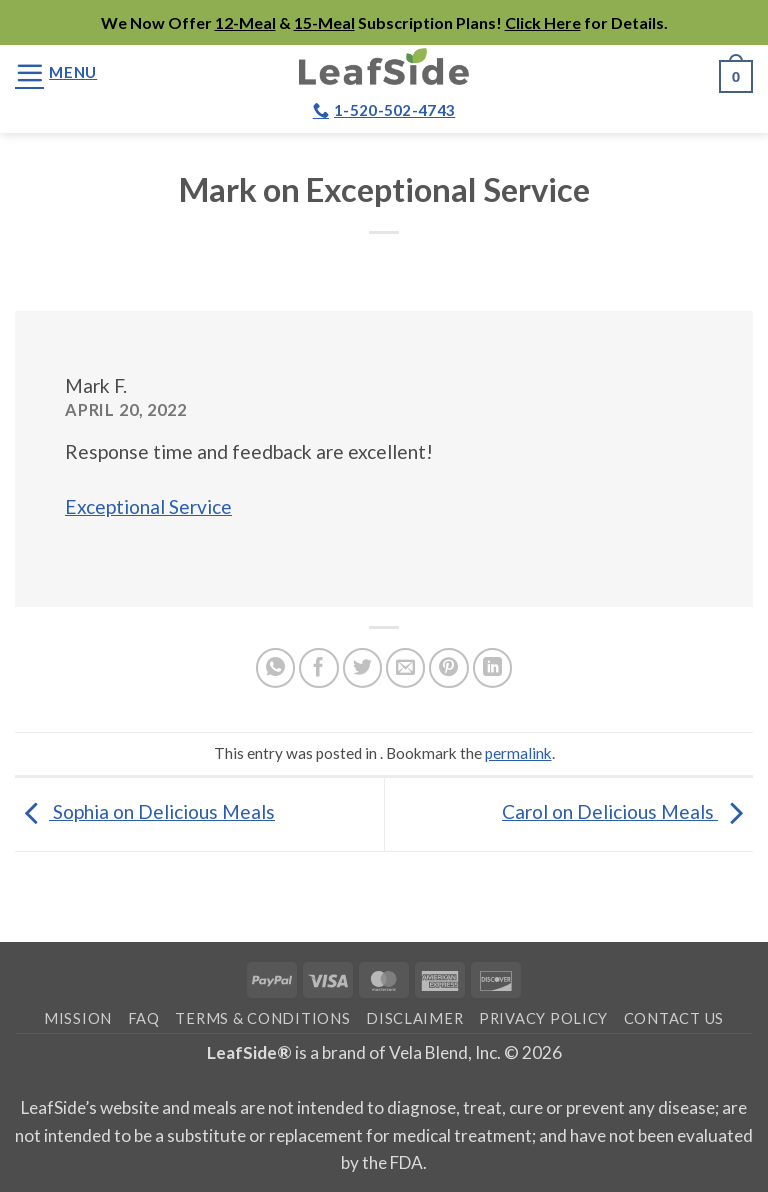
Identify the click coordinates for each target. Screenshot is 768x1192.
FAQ (144, 1018)
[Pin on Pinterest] (449, 668)
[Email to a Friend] (406, 668)
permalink (518, 753)
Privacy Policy (543, 1018)
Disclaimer (414, 1018)
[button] (56, 72)
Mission (78, 1018)
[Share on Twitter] (363, 668)
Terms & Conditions (262, 1018)
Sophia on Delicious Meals (145, 811)
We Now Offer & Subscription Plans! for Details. (384, 22)
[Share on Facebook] (319, 668)
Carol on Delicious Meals (627, 811)
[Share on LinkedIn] (493, 668)
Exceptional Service (148, 506)
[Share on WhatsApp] (276, 668)
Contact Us (674, 1018)
